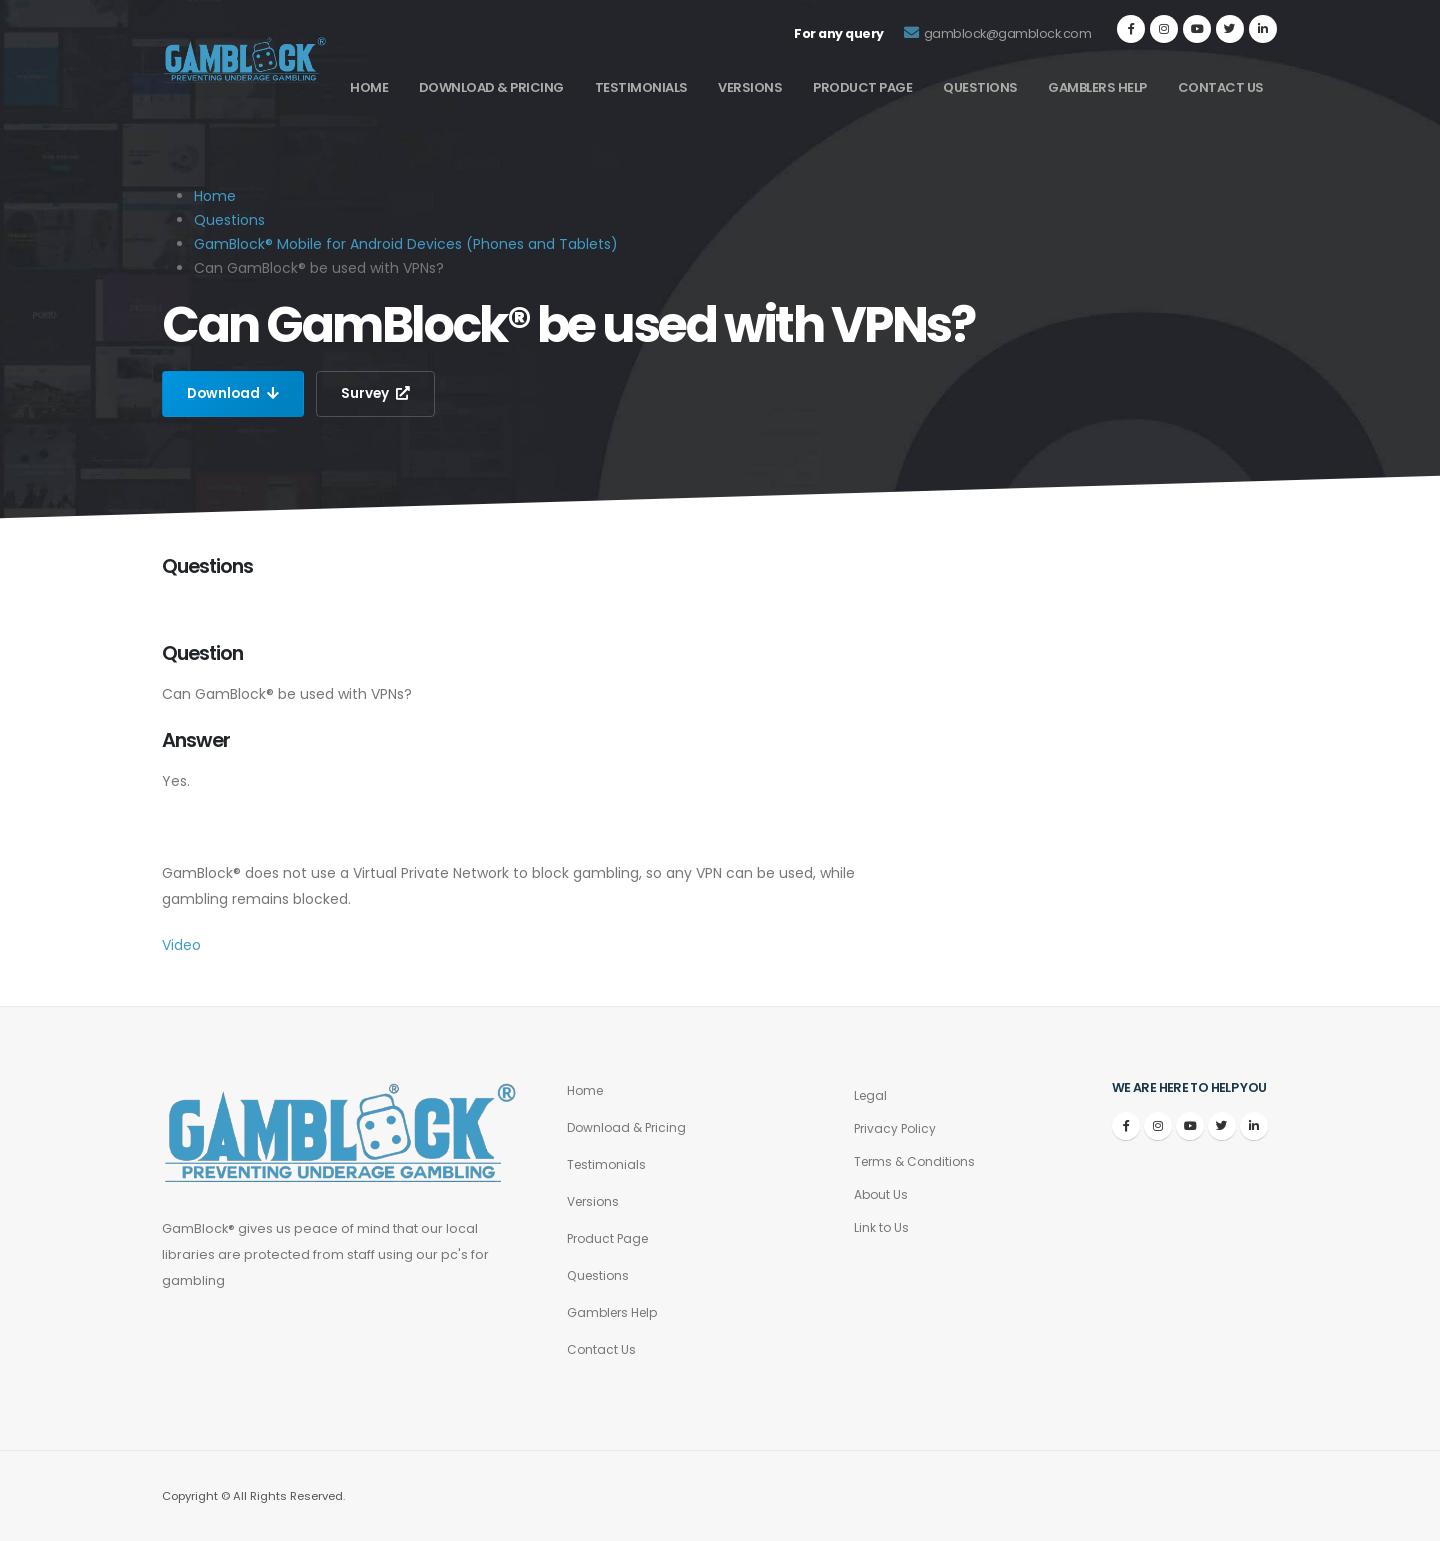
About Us (882, 1194)
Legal (871, 1095)
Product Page (862, 87)
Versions (750, 87)
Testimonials (641, 87)
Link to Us (882, 1227)
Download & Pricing (491, 87)
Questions (980, 87)
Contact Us (1221, 87)
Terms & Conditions (917, 1161)
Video (181, 945)
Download (234, 394)
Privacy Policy (897, 1128)
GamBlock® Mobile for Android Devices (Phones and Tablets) (406, 244)
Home (369, 87)
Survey (379, 394)
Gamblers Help (1097, 87)
